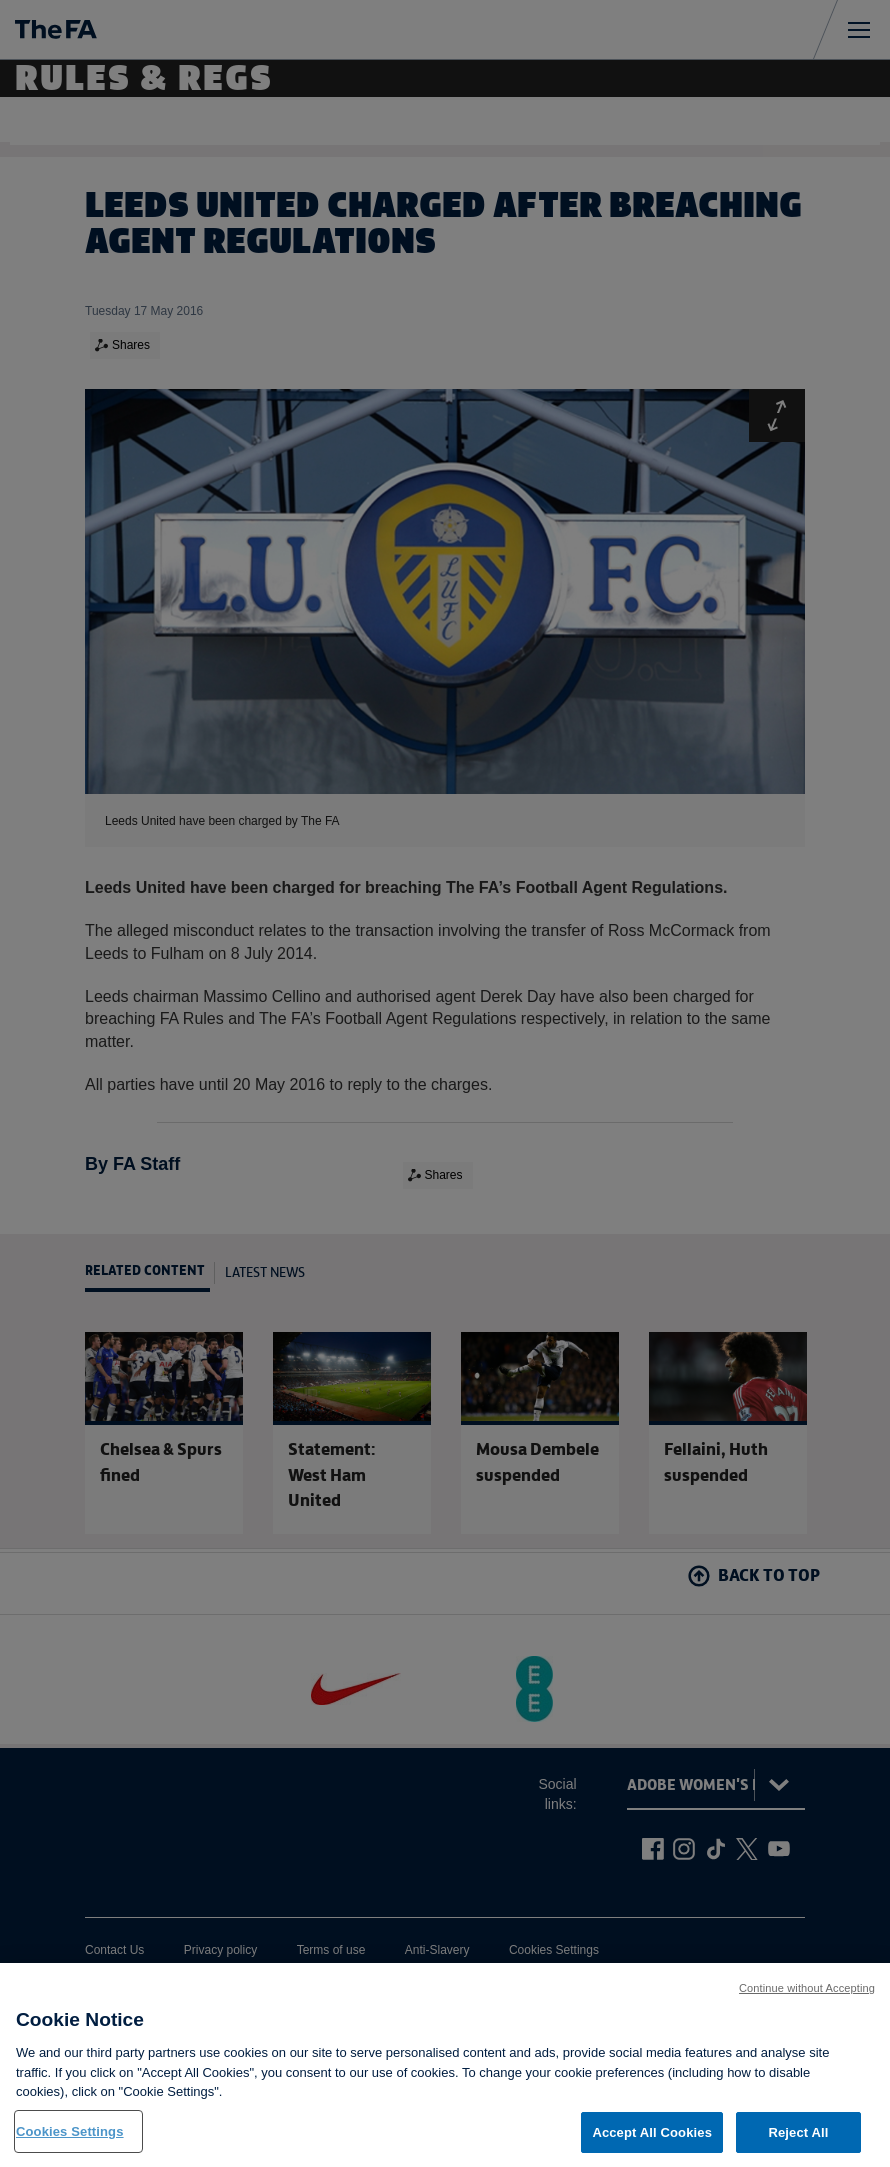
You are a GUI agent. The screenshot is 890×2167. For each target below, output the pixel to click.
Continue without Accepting (807, 1999)
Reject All (798, 2143)
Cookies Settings (70, 2142)
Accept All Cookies (652, 2143)
